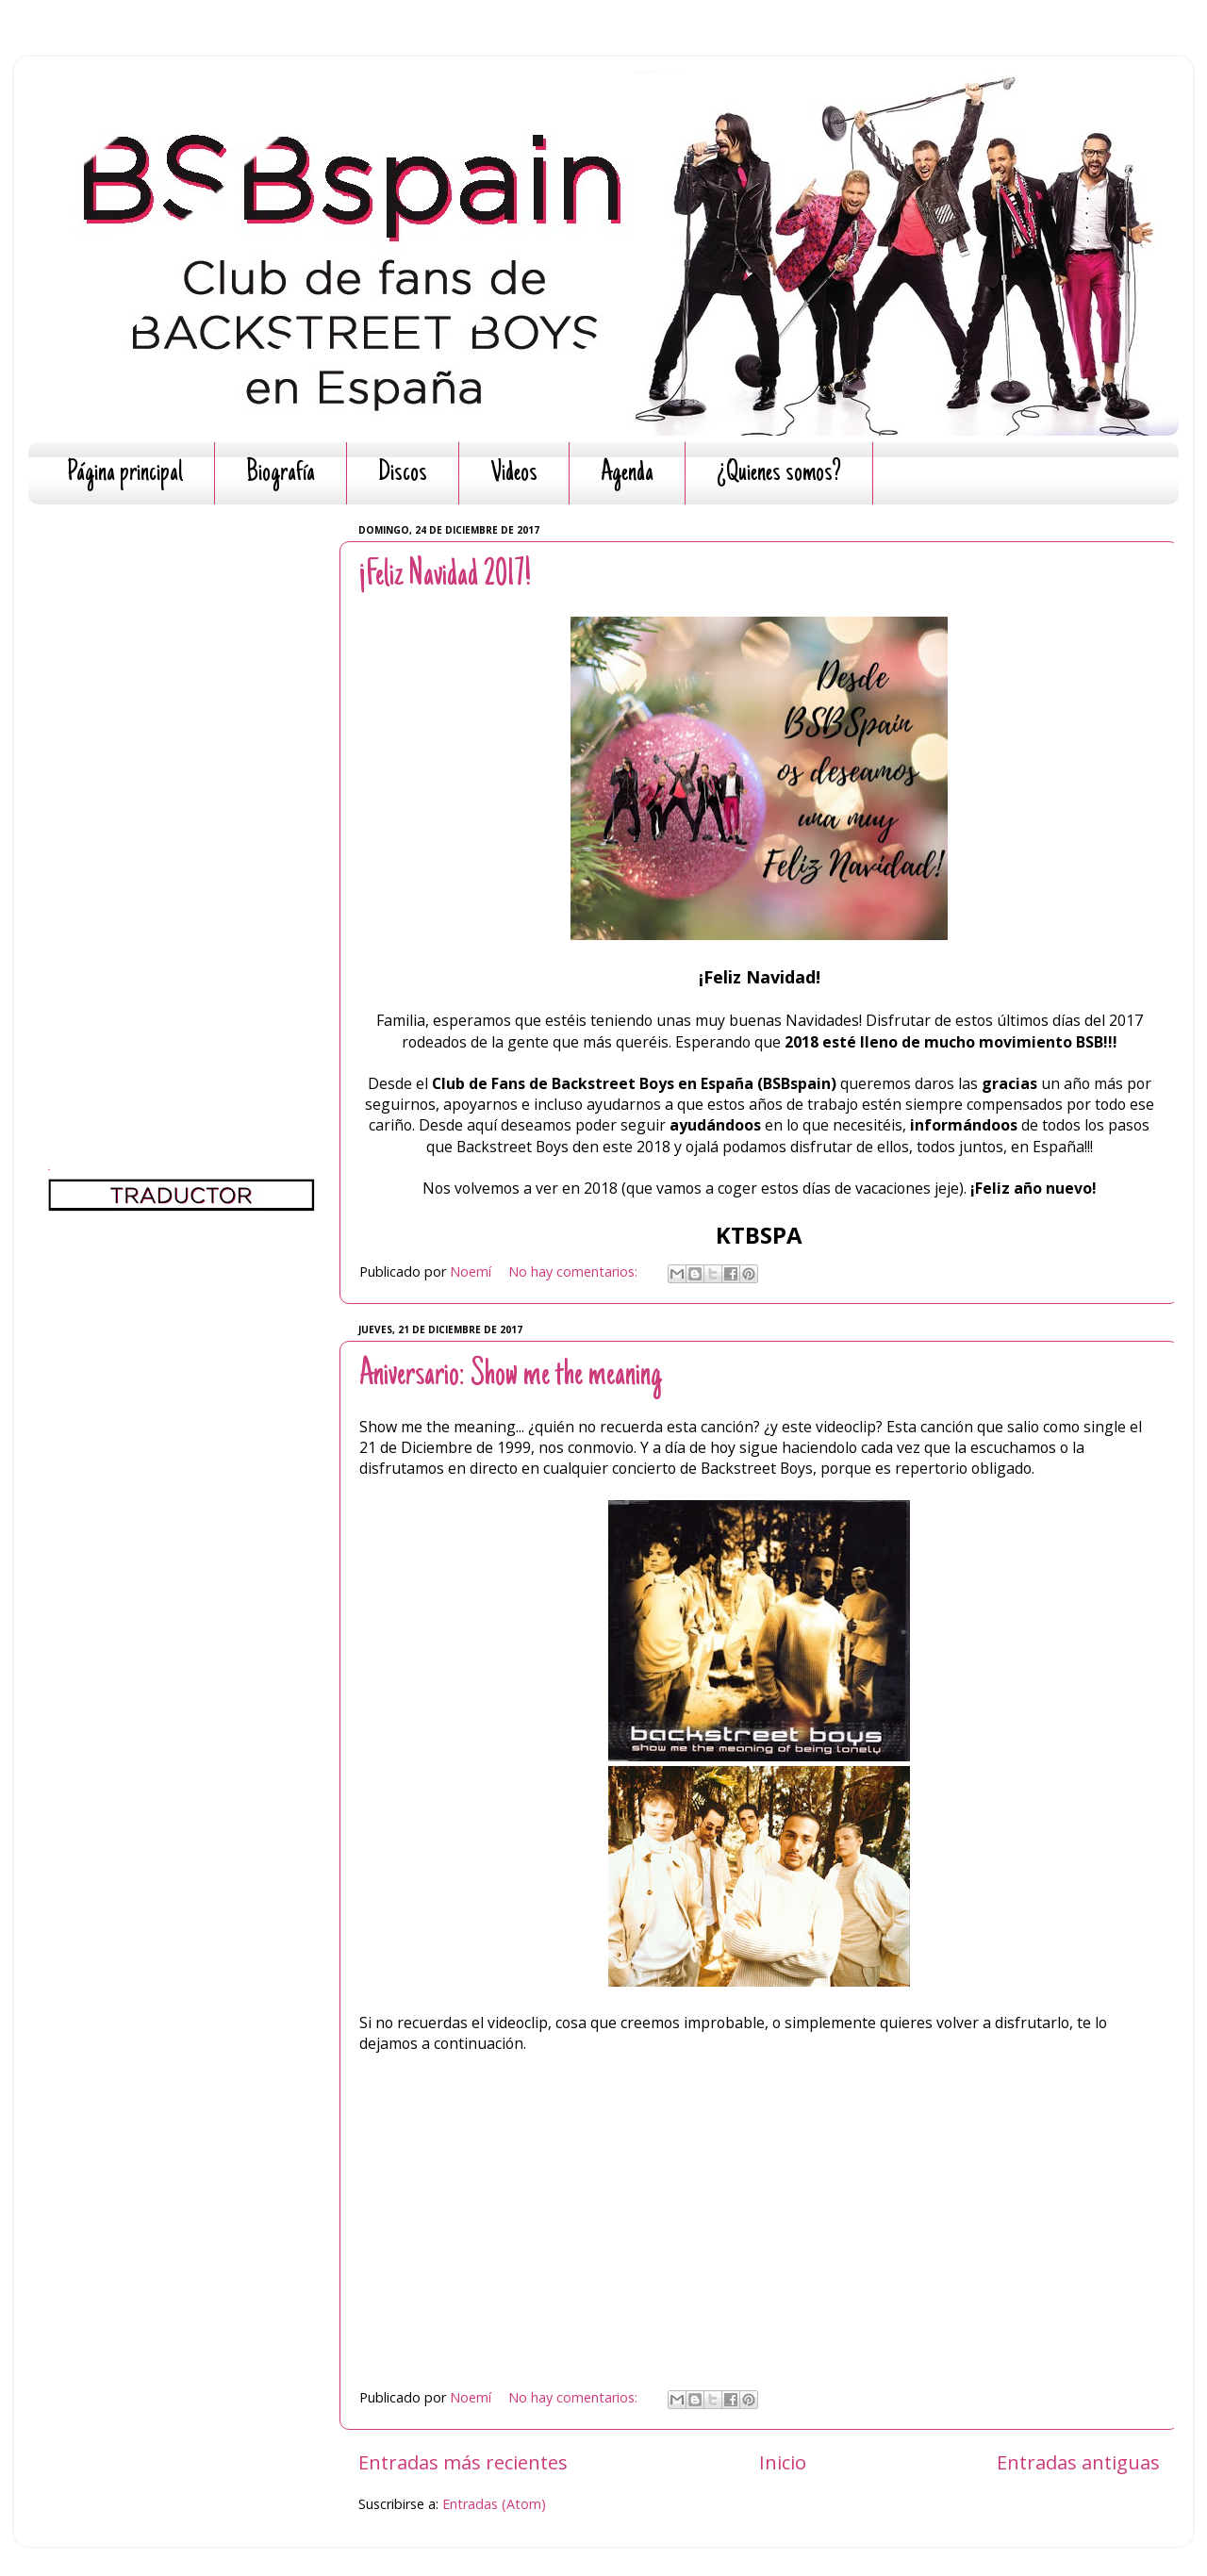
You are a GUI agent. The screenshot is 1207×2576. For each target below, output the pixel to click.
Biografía (280, 473)
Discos (402, 473)
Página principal (125, 473)
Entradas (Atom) (494, 2504)
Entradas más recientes (463, 2462)
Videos (513, 473)
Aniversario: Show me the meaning (510, 1375)
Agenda (627, 473)
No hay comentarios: (574, 1271)
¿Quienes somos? (779, 473)
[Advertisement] (181, 801)
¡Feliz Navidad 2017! (445, 576)
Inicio (782, 2462)
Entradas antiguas (1078, 2462)
